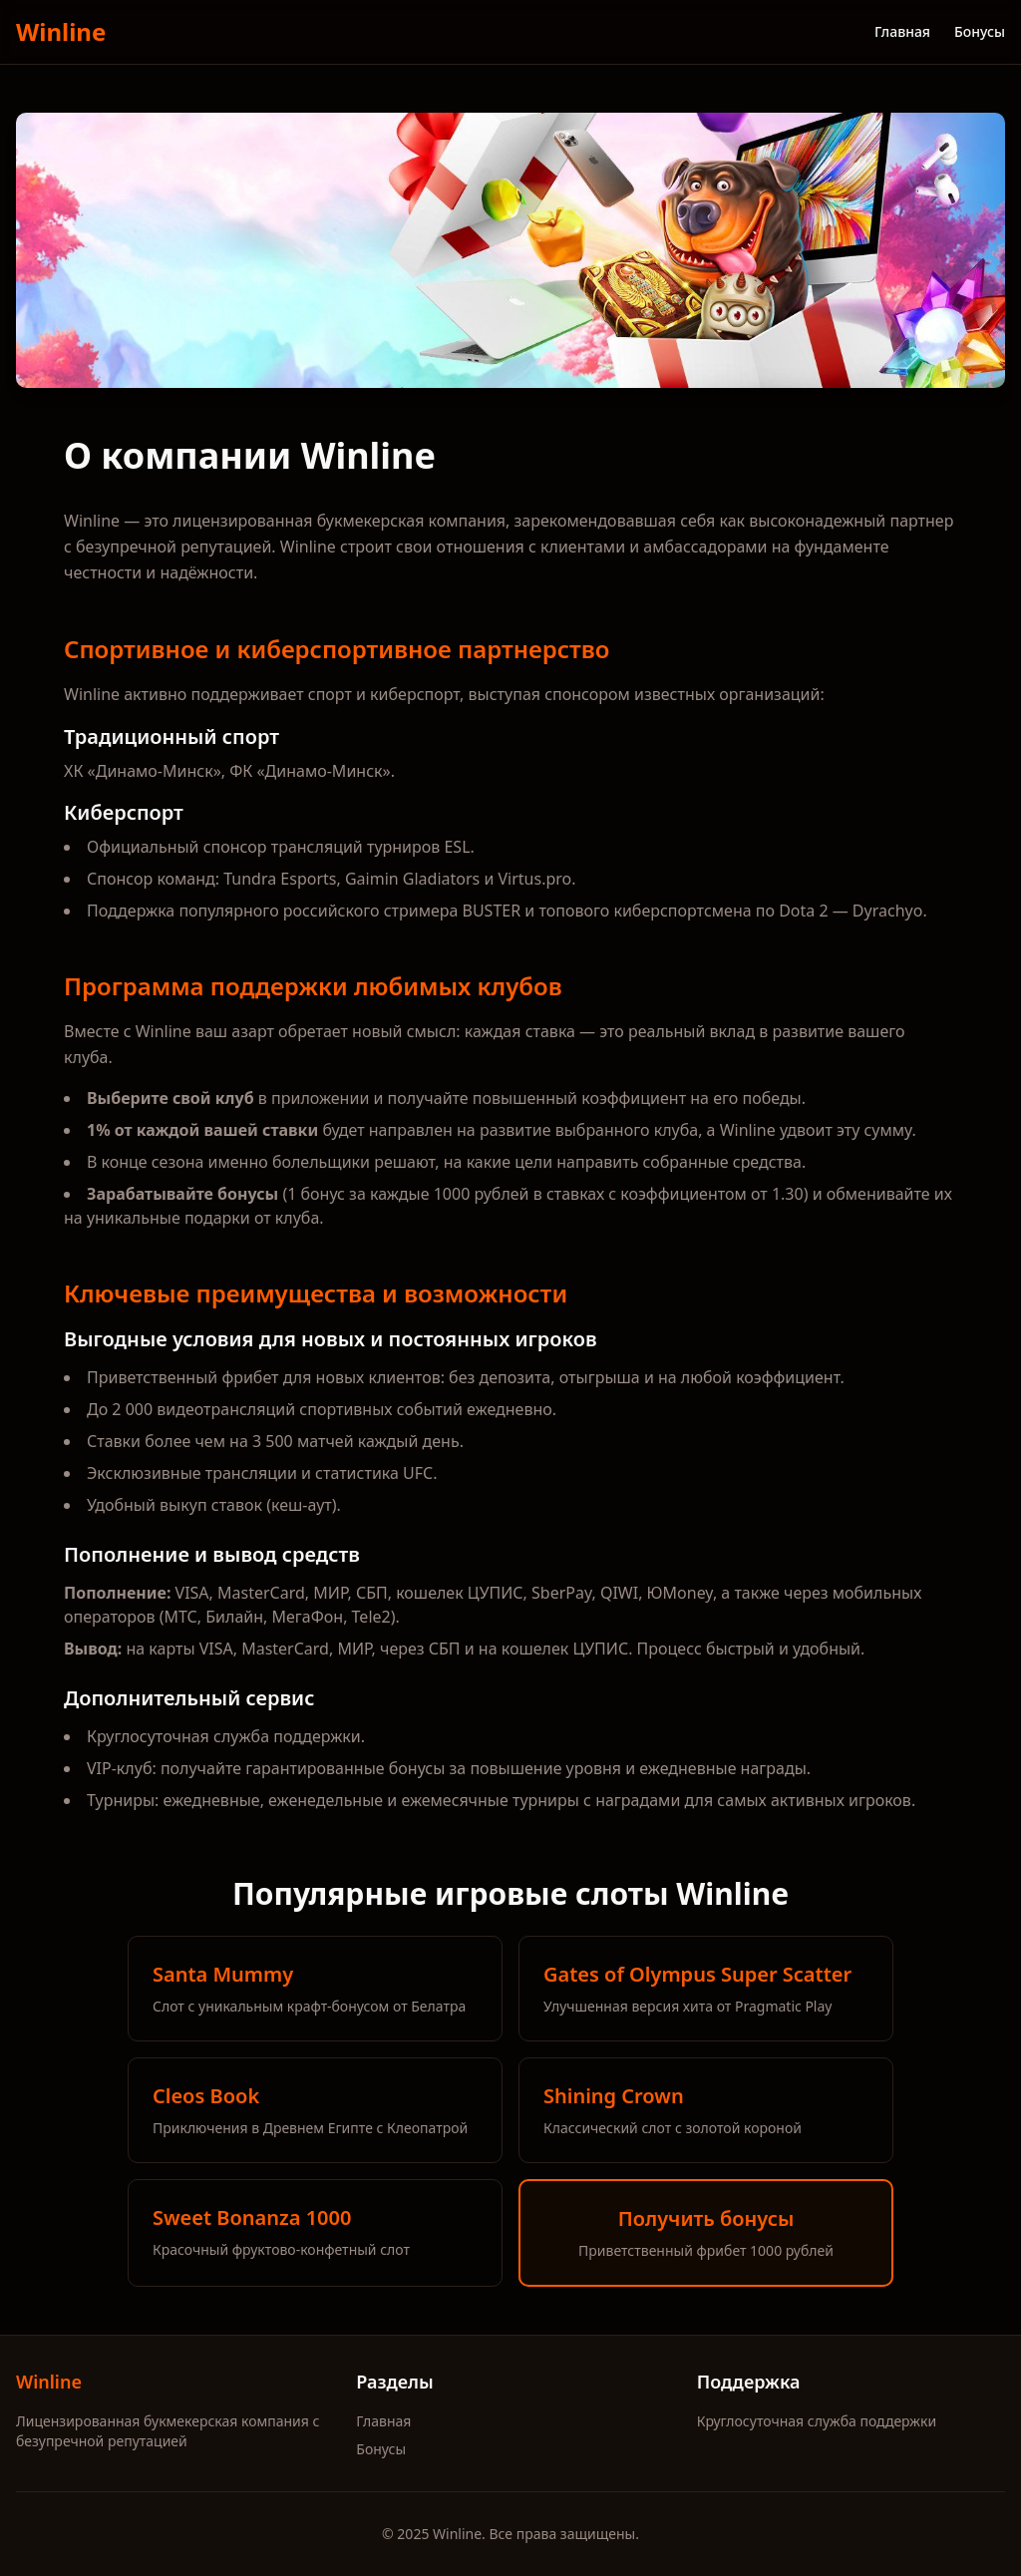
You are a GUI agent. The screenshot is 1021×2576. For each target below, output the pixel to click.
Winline (61, 32)
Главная (902, 31)
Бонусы (979, 31)
